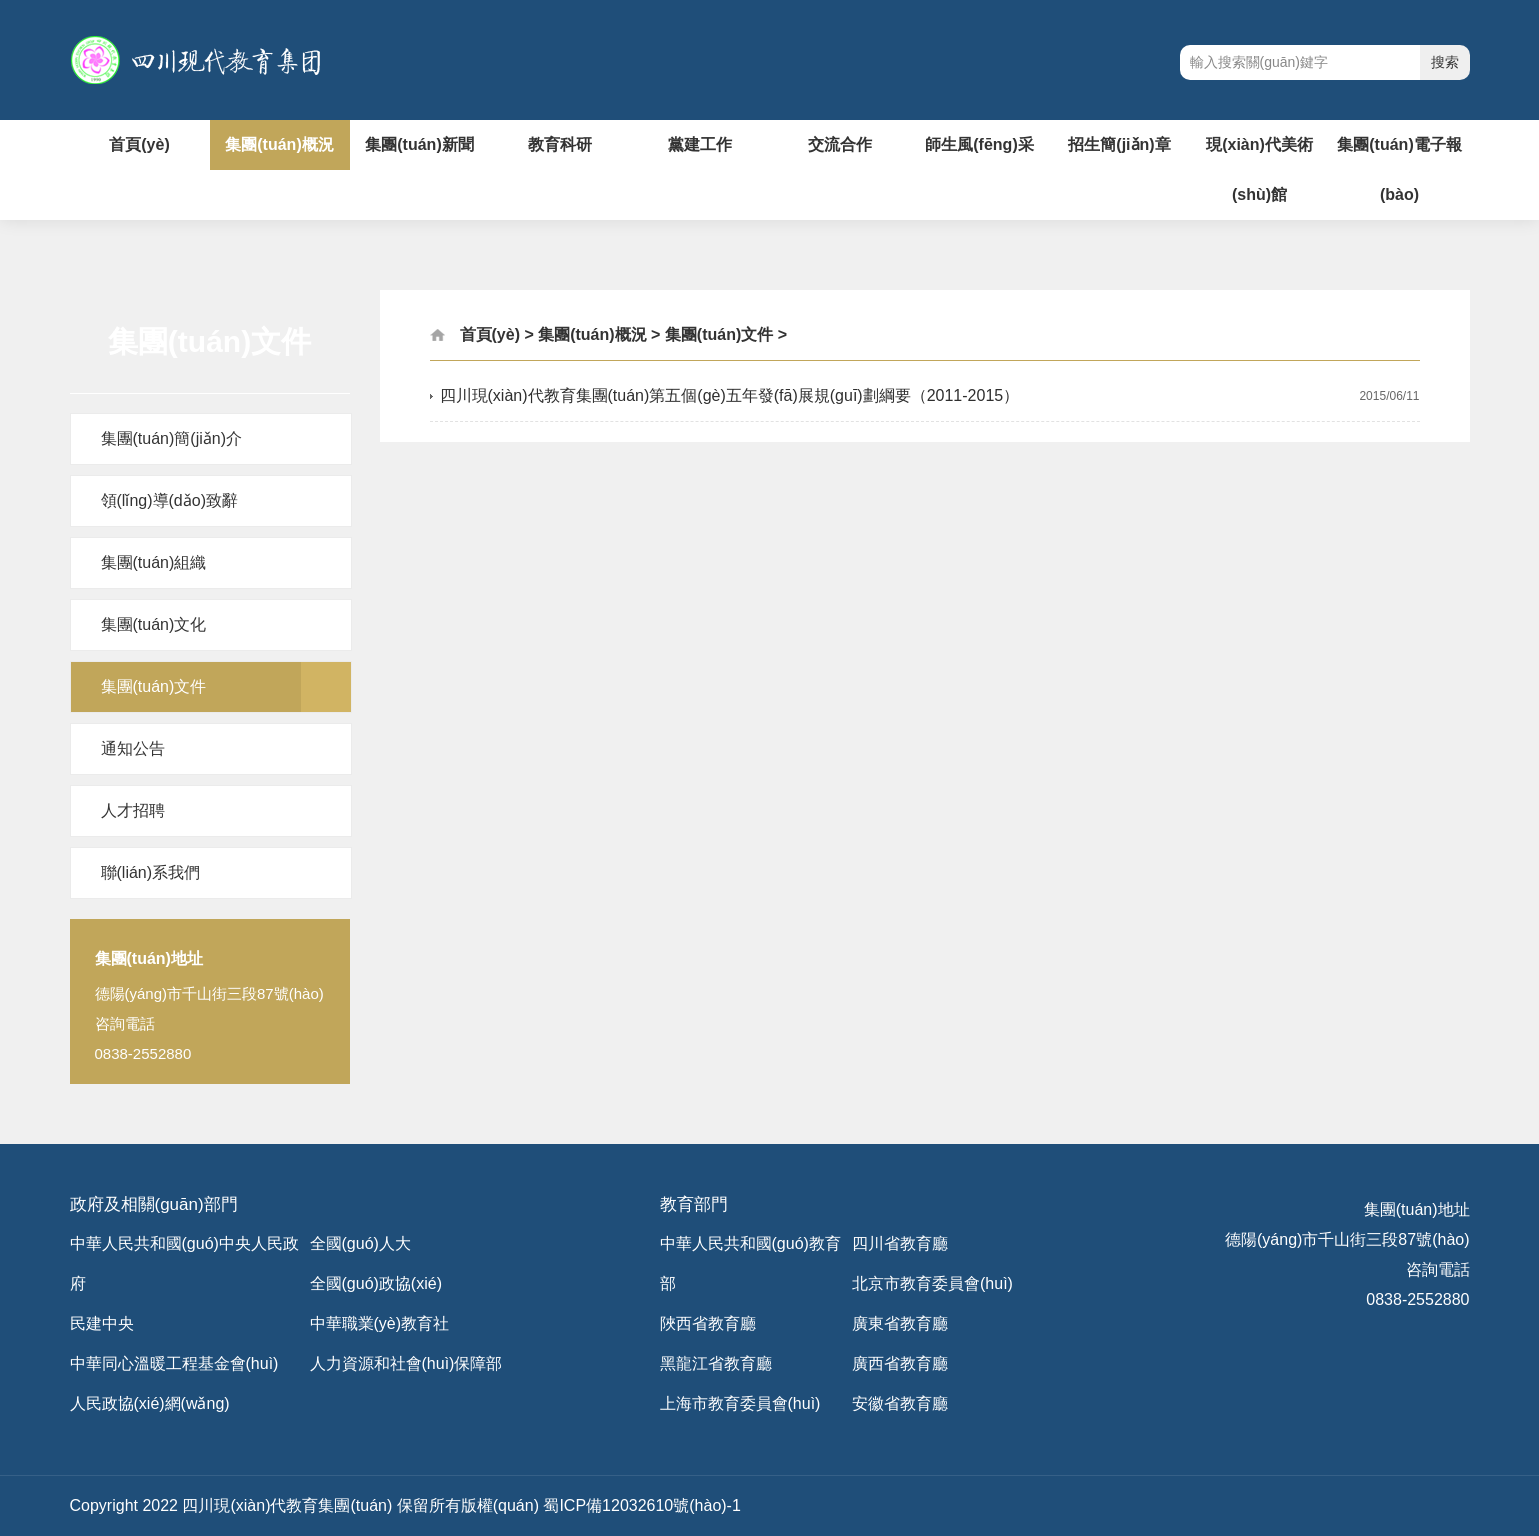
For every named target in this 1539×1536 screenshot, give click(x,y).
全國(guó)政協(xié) (376, 1283)
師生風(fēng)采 (979, 144)
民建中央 (102, 1323)
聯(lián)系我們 (151, 872)
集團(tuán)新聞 (419, 144)
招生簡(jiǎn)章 (1119, 144)
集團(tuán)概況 (279, 144)
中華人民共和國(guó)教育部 (750, 1263)
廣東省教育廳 (900, 1323)
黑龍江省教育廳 (716, 1363)
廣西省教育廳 (900, 1363)
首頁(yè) (139, 144)
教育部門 (694, 1204)
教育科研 (560, 144)
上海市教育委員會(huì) (740, 1403)
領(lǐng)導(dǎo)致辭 (169, 500)
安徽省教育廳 (900, 1403)
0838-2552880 (1417, 1299)
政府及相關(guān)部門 (154, 1204)
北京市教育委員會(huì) (932, 1283)
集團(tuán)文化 (154, 624)
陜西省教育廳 (708, 1323)
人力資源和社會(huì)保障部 (406, 1363)
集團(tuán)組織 (154, 562)
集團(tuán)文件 (154, 686)
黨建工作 (700, 144)
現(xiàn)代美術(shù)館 (1259, 169)
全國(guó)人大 (360, 1243)
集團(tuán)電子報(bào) (1399, 169)
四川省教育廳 (900, 1243)
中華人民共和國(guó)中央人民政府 (184, 1263)
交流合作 (840, 144)
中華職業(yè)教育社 (380, 1323)
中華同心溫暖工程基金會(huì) (174, 1363)
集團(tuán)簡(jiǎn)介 (171, 438)
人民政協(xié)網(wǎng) (150, 1403)
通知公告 (133, 748)
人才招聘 (133, 810)
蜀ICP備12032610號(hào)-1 (641, 1505)
